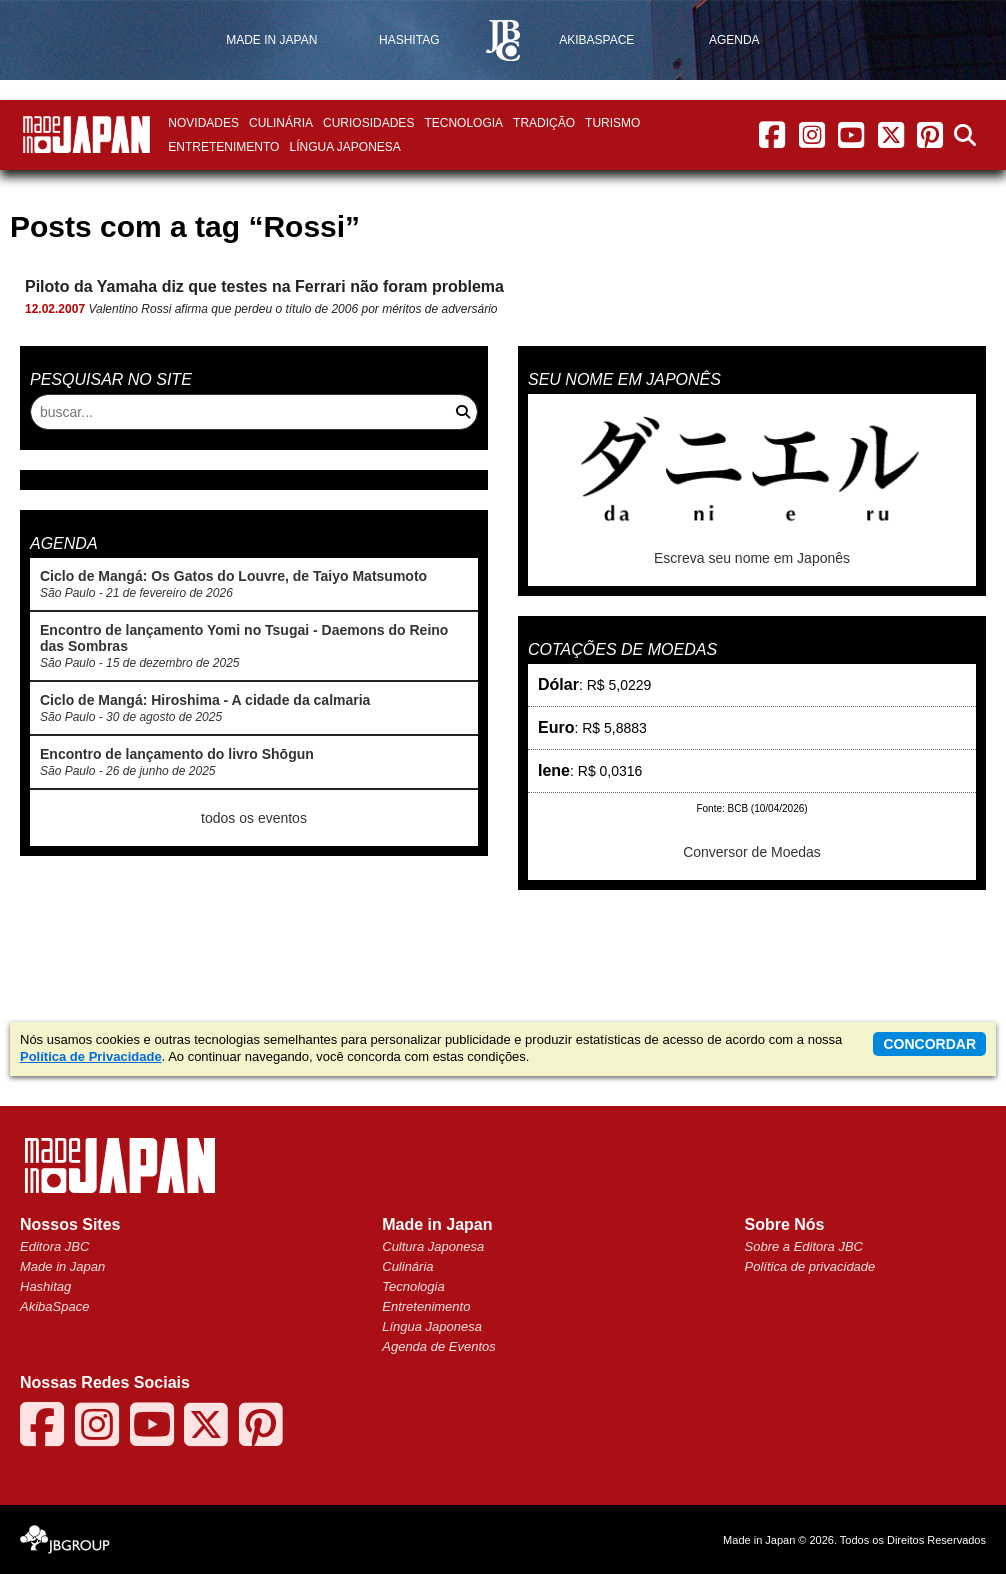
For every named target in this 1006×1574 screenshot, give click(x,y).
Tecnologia (463, 123)
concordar (929, 1044)
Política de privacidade (810, 1266)
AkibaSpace (54, 1306)
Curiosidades (368, 123)
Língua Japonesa (344, 147)
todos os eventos (254, 818)
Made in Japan (62, 1266)
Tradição (544, 123)
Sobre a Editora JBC (804, 1246)
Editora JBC (54, 1246)
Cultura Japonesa (433, 1246)
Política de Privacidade (91, 1056)
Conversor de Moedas (752, 852)
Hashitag (45, 1286)
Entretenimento (223, 147)
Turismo (612, 123)
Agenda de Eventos (438, 1346)
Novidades (203, 123)
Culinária (281, 123)
